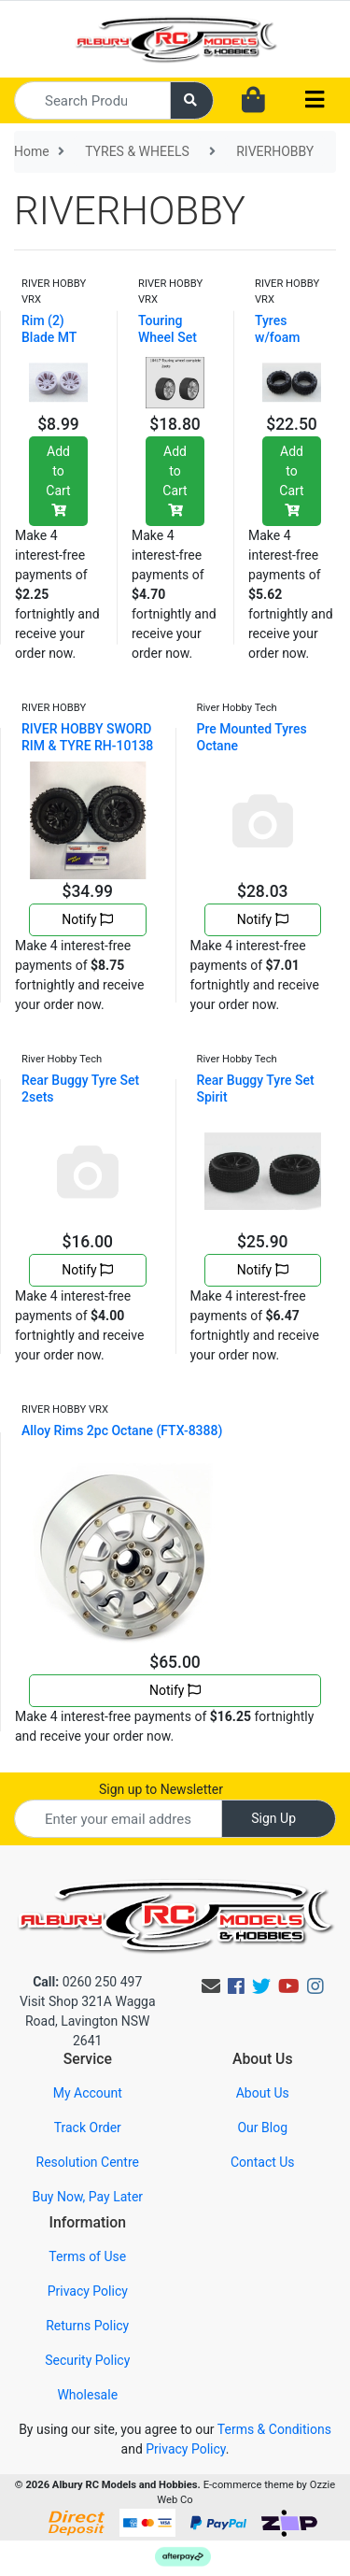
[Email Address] (118, 1819)
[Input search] (92, 100)
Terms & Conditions (274, 2429)
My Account (87, 2092)
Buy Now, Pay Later (87, 2196)
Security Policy (87, 2360)
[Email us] (211, 1986)
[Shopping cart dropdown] (253, 101)
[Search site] (192, 100)
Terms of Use (87, 2256)
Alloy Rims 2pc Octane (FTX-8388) (121, 1430)
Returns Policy (87, 2325)
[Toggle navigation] (314, 100)
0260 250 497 (87, 1981)
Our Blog (262, 2127)
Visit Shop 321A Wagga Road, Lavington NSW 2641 (88, 2021)
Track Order (87, 2127)
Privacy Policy (88, 2291)
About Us (262, 2092)
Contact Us (263, 2162)
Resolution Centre (87, 2162)
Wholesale (87, 2394)
